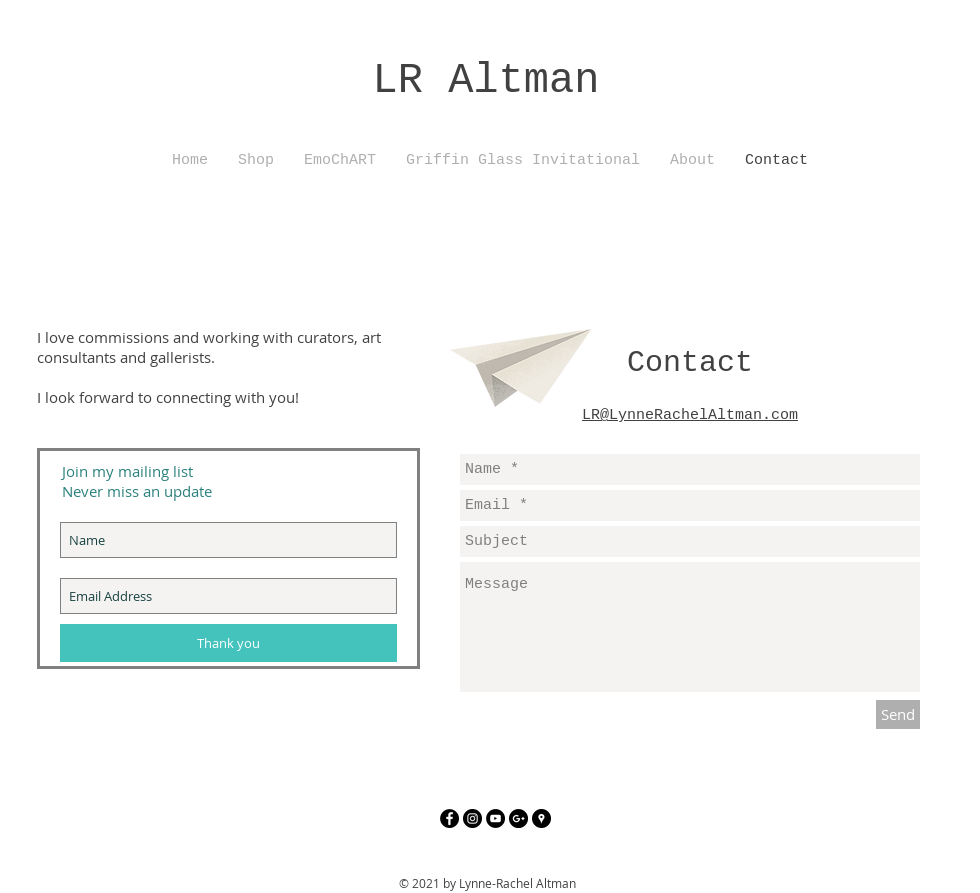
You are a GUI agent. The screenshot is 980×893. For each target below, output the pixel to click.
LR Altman (486, 81)
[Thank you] (228, 643)
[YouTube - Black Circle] (495, 818)
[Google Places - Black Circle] (541, 818)
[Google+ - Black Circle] (518, 818)
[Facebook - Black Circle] (449, 818)
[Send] (898, 714)
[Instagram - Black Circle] (472, 818)
